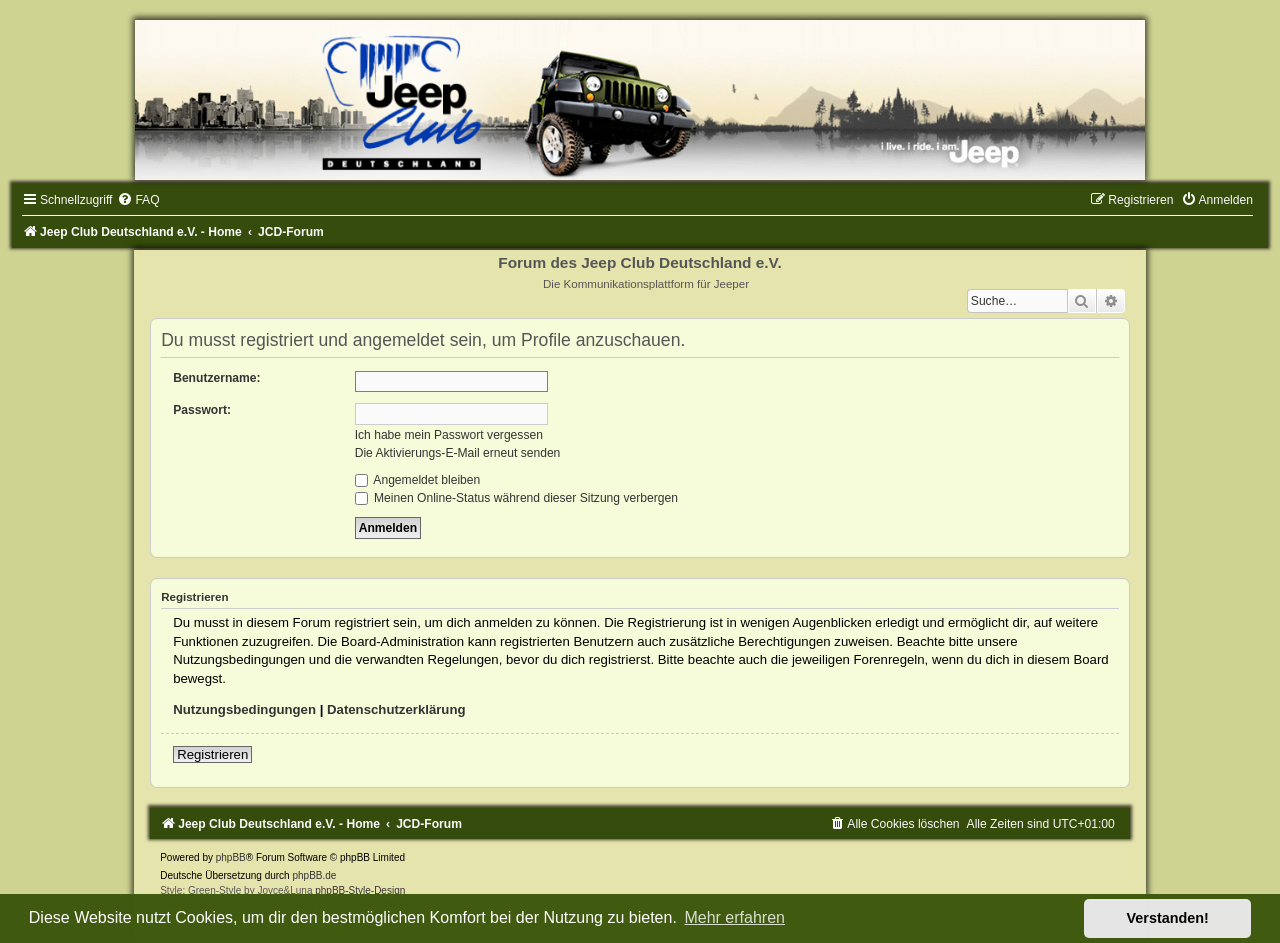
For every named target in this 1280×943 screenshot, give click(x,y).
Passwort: (202, 410)
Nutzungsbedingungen (244, 709)
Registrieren (212, 754)
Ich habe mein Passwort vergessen (449, 435)
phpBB (231, 857)
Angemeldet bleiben (418, 480)
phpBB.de (314, 875)
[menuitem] (138, 200)
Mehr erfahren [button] (734, 917)
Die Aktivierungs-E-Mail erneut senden (458, 453)
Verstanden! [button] (1168, 918)
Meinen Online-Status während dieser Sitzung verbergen (516, 498)
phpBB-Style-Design (360, 890)
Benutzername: (216, 378)
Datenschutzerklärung (396, 709)
